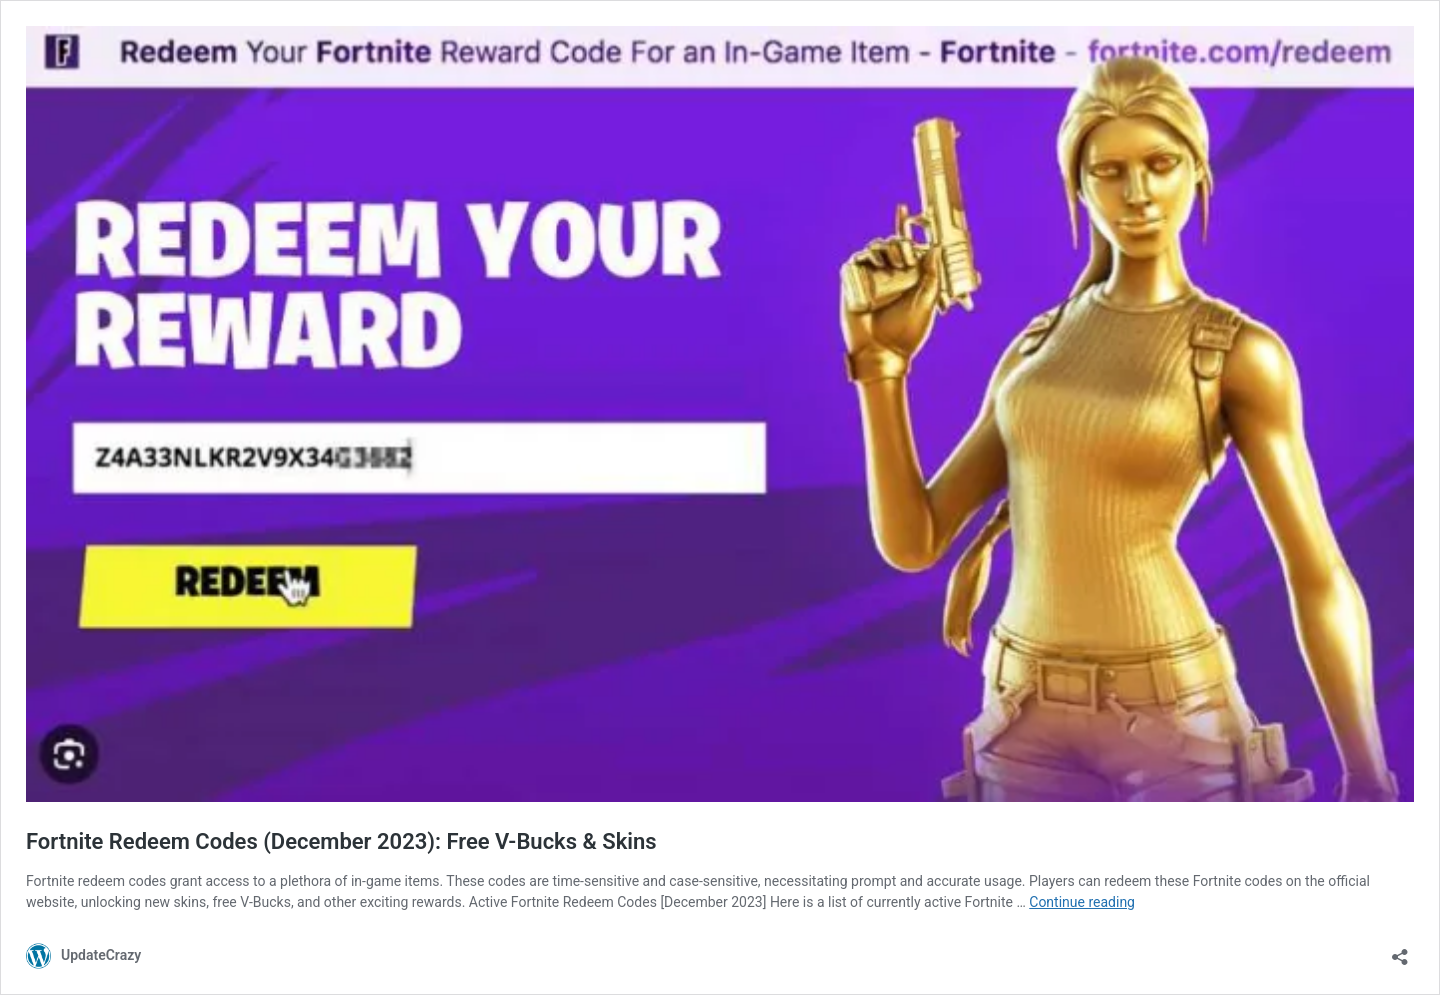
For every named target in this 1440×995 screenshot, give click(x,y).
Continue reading (1082, 902)
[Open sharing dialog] (1400, 950)
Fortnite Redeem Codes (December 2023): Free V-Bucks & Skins (341, 841)
